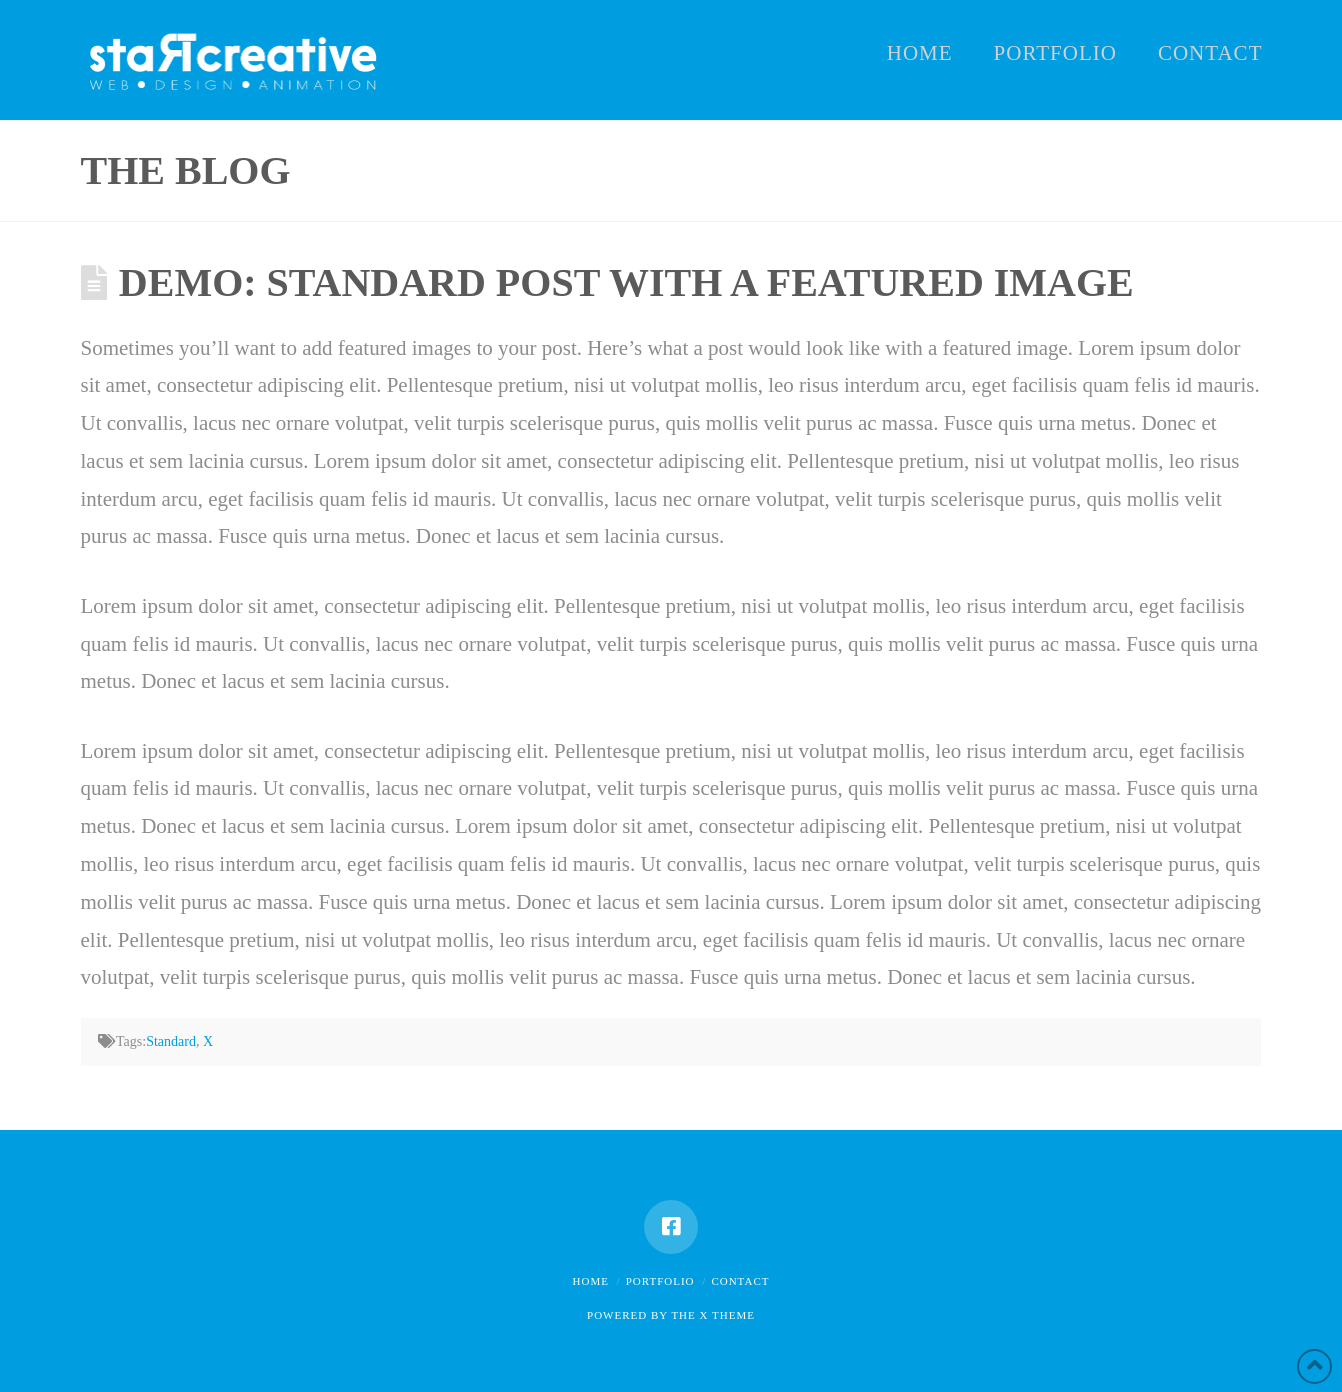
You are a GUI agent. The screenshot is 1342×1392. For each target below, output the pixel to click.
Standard (171, 1041)
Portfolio (660, 1281)
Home (591, 1281)
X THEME (727, 1315)
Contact (740, 1281)
